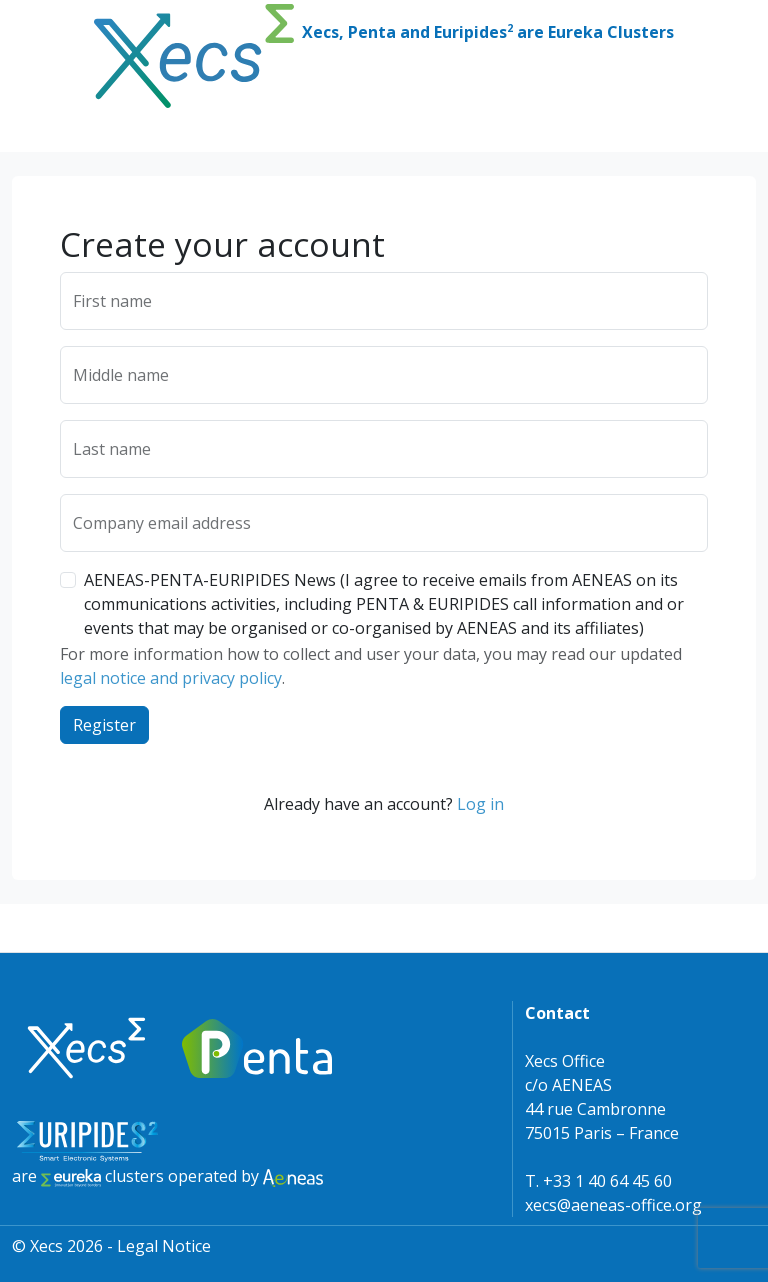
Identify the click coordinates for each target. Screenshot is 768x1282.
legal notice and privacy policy (171, 678)
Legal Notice (164, 1246)
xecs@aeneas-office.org (613, 1205)
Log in (480, 804)
